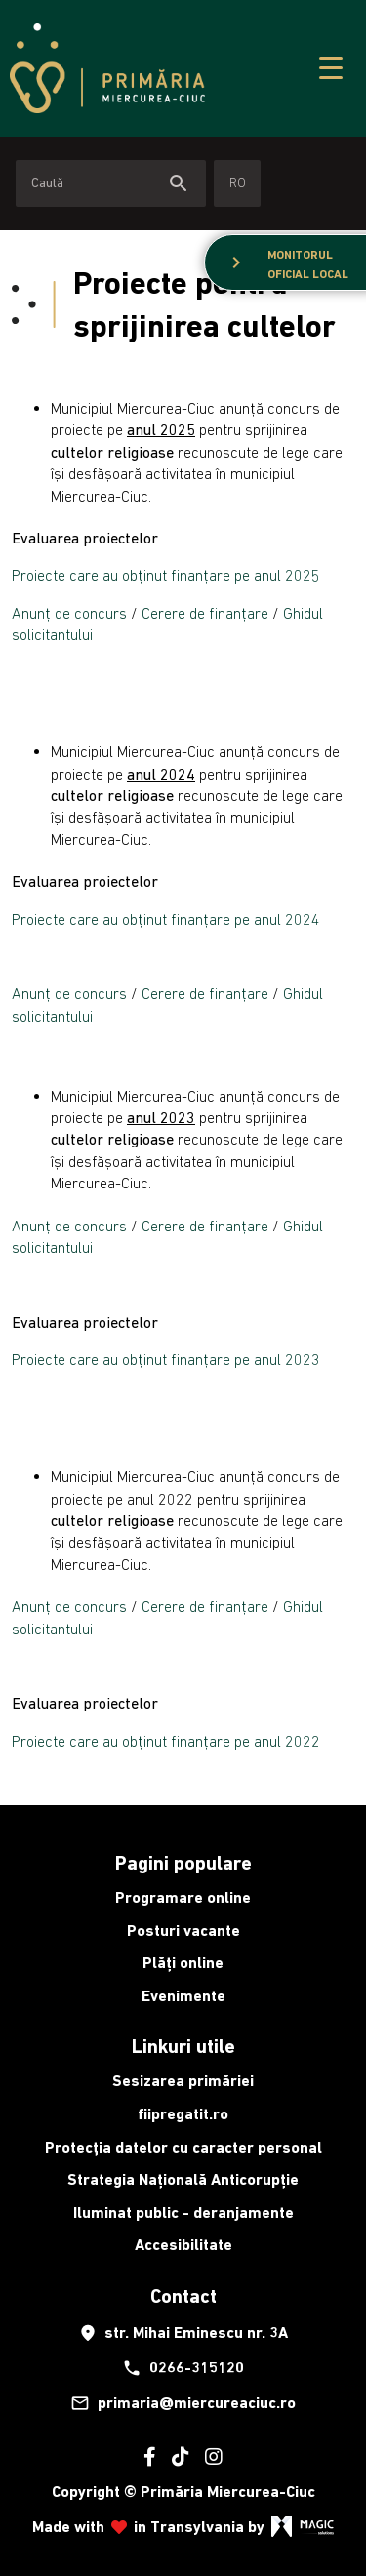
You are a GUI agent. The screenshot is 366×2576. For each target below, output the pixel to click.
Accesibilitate (183, 2244)
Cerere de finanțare (207, 613)
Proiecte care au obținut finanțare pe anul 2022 (166, 1741)
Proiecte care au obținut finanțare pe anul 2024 (166, 919)
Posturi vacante (183, 1930)
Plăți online (183, 1962)
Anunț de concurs (71, 613)
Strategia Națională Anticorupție (183, 2179)
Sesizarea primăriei (183, 2081)
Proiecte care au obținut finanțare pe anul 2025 (166, 575)
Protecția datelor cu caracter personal (183, 2147)
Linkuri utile (183, 2046)
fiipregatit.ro (183, 2114)
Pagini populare (183, 1862)
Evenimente (183, 1996)
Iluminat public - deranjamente (183, 2212)
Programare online (183, 1897)
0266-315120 (183, 2368)
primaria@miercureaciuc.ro (183, 2403)
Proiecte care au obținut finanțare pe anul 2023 (166, 1359)
